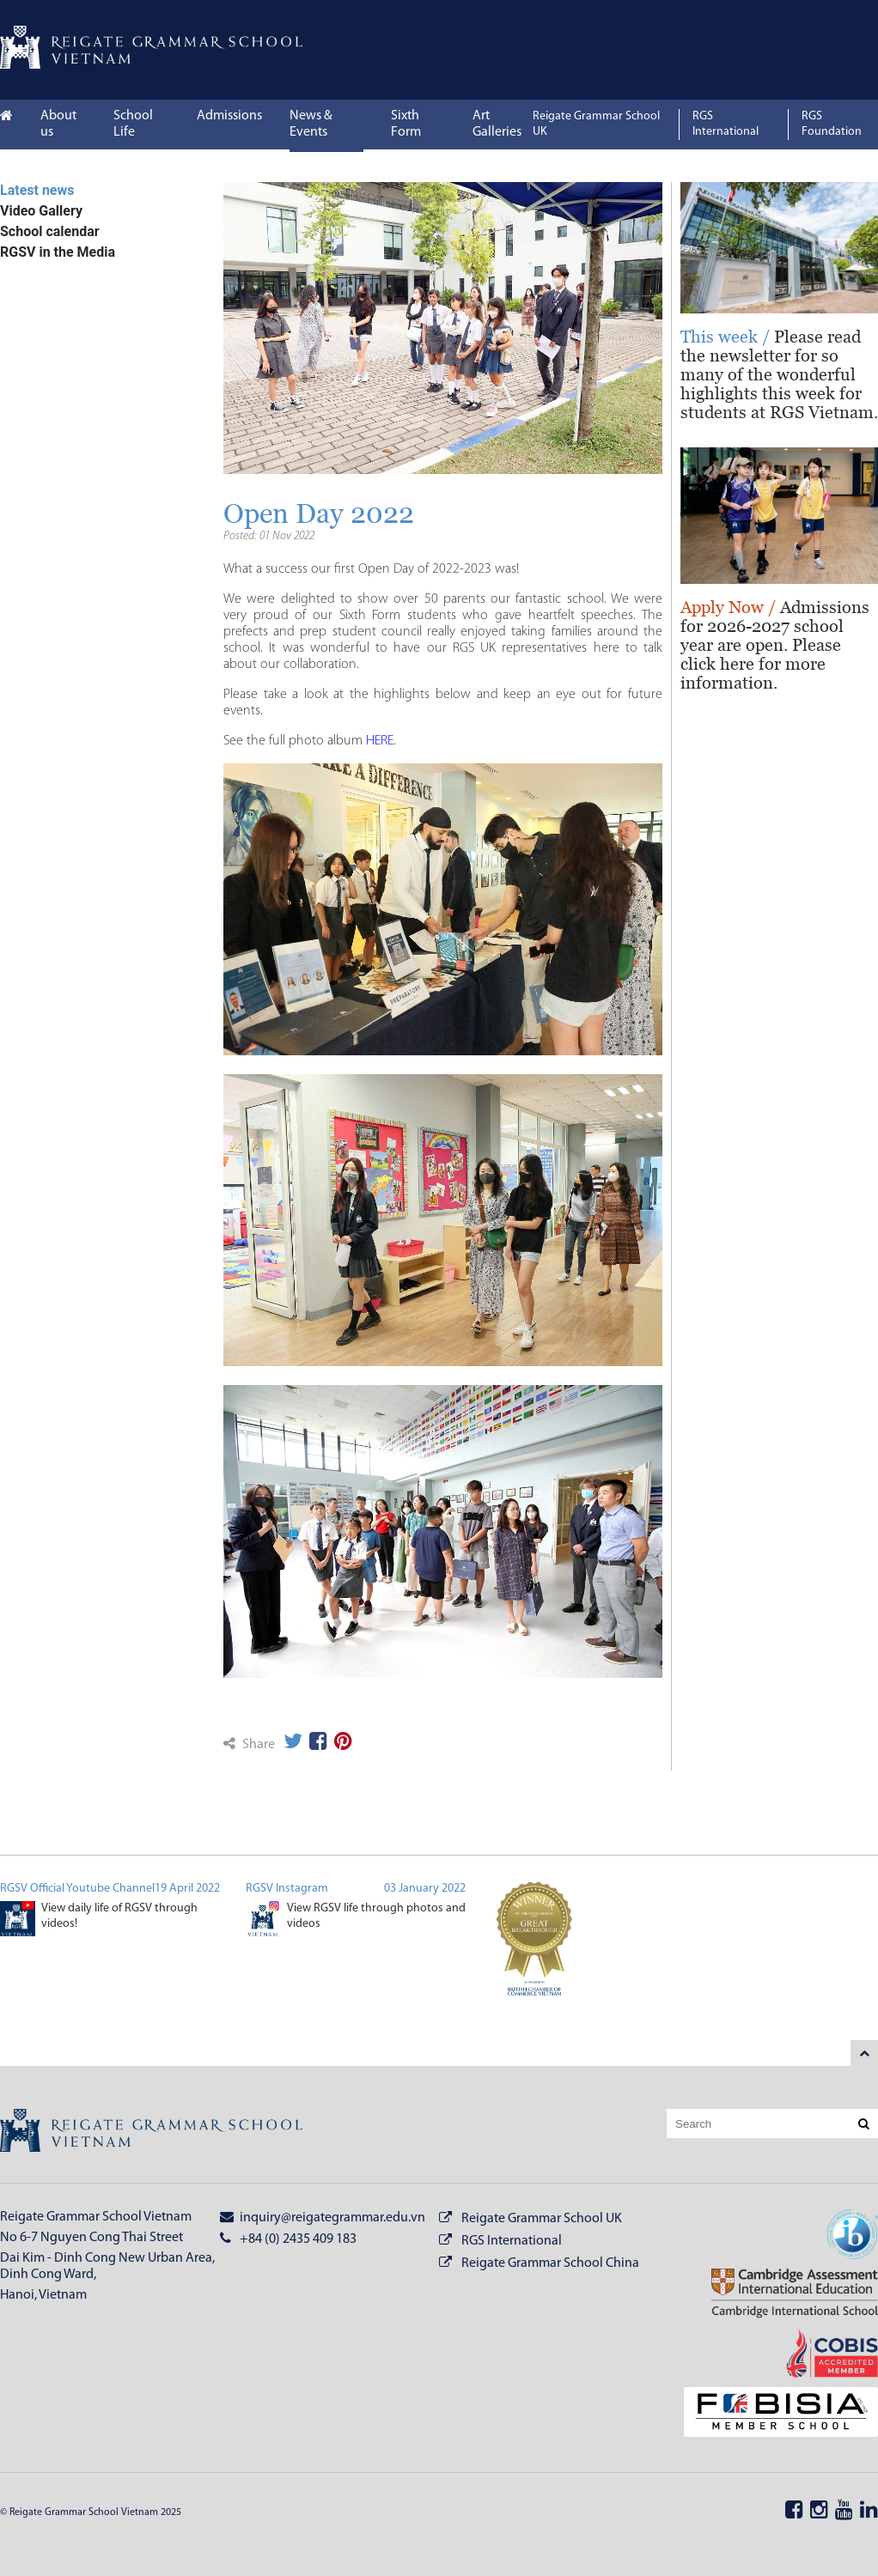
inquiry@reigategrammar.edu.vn (322, 2217)
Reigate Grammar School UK (596, 124)
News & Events (311, 124)
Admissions (229, 116)
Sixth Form (406, 124)
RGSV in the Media (57, 252)
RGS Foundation (832, 124)
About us (58, 124)
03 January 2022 (425, 1888)
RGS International (725, 124)
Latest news (37, 190)
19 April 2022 (187, 1888)
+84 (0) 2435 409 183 (288, 2238)
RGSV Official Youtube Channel (77, 1888)
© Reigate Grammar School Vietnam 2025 (90, 2512)
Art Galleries (497, 124)
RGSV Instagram (287, 1888)
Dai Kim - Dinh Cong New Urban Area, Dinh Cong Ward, (107, 2266)
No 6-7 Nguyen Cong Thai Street (91, 2238)
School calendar (50, 231)
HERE (379, 741)
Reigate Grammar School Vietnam (96, 2217)
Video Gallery (41, 211)
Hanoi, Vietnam (43, 2295)
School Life (133, 124)
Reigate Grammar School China (550, 2263)
